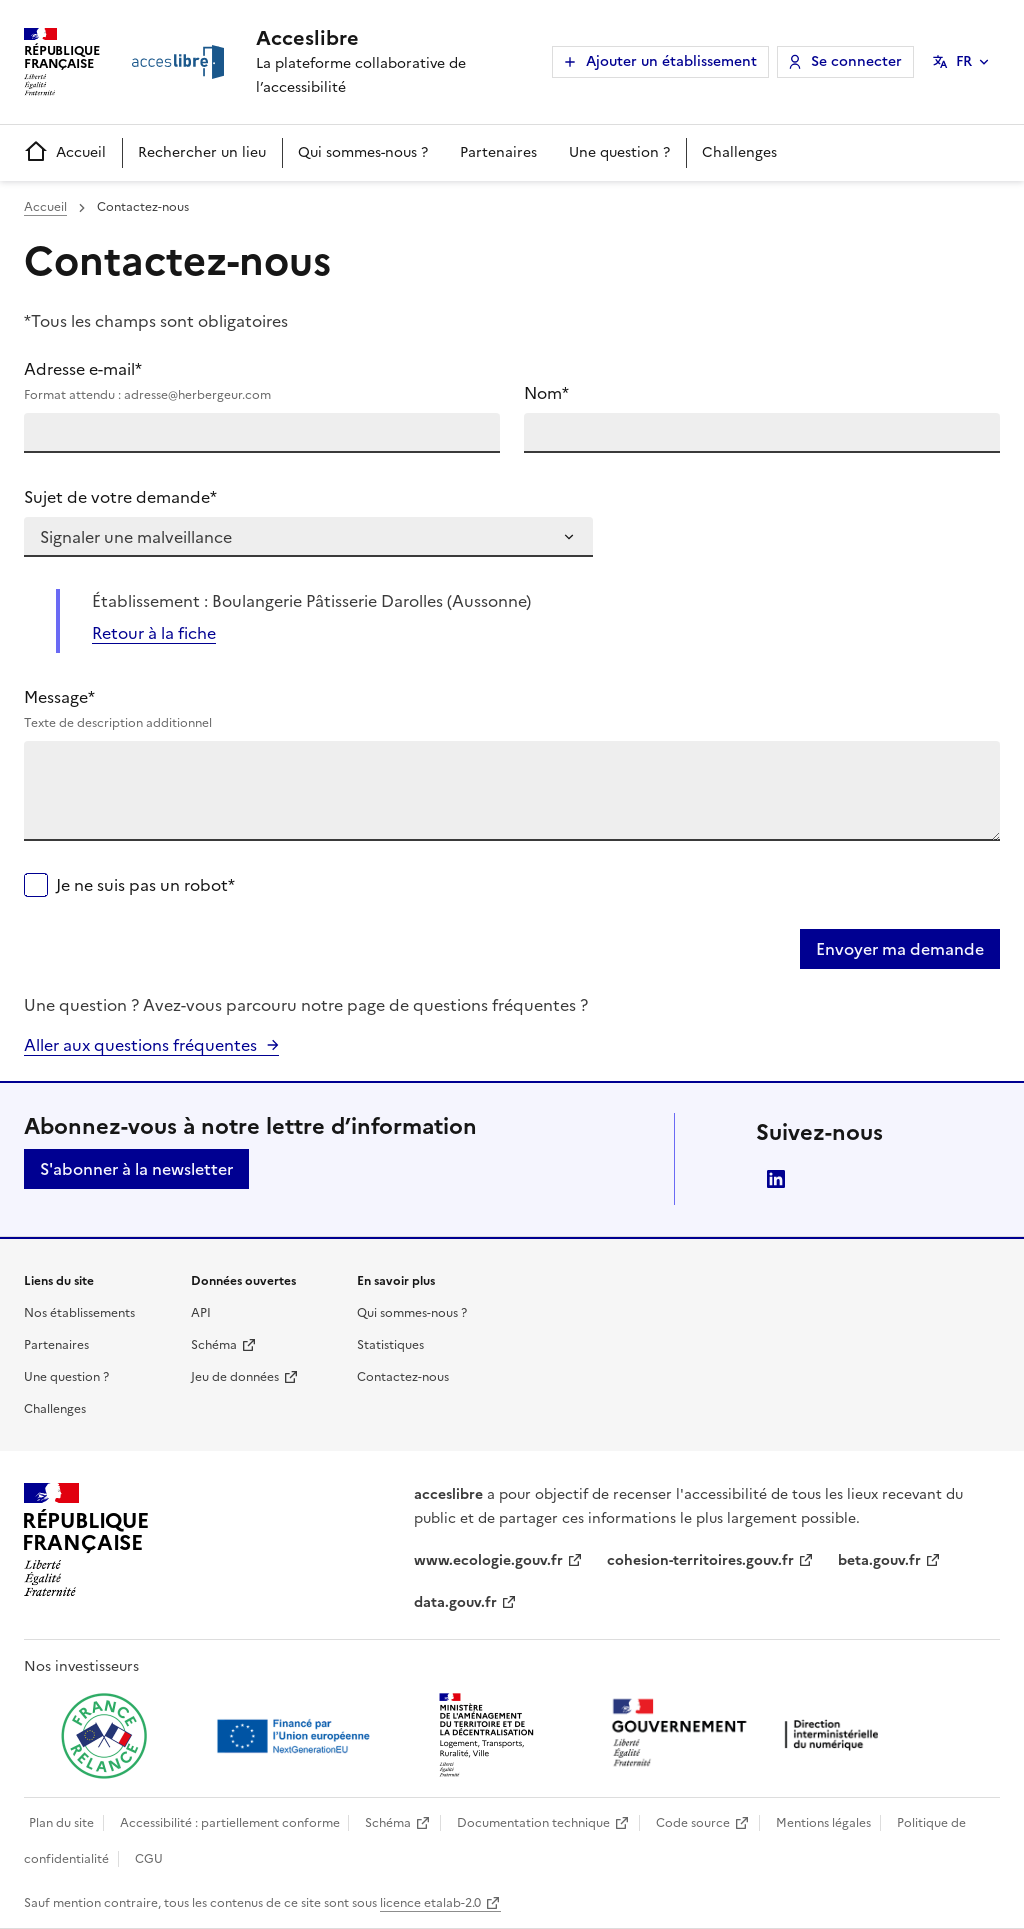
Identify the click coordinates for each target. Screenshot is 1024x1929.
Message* (512, 709)
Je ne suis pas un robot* (145, 885)
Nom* (546, 393)
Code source (693, 1823)
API (201, 1313)
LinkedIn (776, 1179)
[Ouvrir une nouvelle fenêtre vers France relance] (104, 1736)
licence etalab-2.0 (430, 1903)
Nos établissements (79, 1313)
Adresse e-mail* (262, 381)
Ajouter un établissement (671, 61)
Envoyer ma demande (900, 949)
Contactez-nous (403, 1377)
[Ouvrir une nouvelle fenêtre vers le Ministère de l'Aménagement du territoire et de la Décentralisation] (488, 1736)
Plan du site (61, 1823)
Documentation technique (533, 1823)
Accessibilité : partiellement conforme (230, 1823)
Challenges (739, 152)
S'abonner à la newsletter (136, 1169)
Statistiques (390, 1345)
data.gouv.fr (455, 1602)
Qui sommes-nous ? (363, 152)
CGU (149, 1859)
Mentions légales (823, 1823)
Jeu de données (235, 1377)
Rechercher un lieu (202, 152)
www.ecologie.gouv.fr (488, 1560)
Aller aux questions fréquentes (140, 1045)
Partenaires (498, 152)
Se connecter (856, 61)
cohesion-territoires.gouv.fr (700, 1560)
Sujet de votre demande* (120, 497)
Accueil (65, 152)
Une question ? (619, 152)
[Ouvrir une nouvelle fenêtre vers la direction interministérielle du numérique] (750, 1734)
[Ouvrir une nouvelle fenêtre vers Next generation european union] (296, 1736)
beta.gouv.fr (879, 1560)
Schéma (214, 1345)
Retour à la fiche (154, 633)
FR (964, 61)
